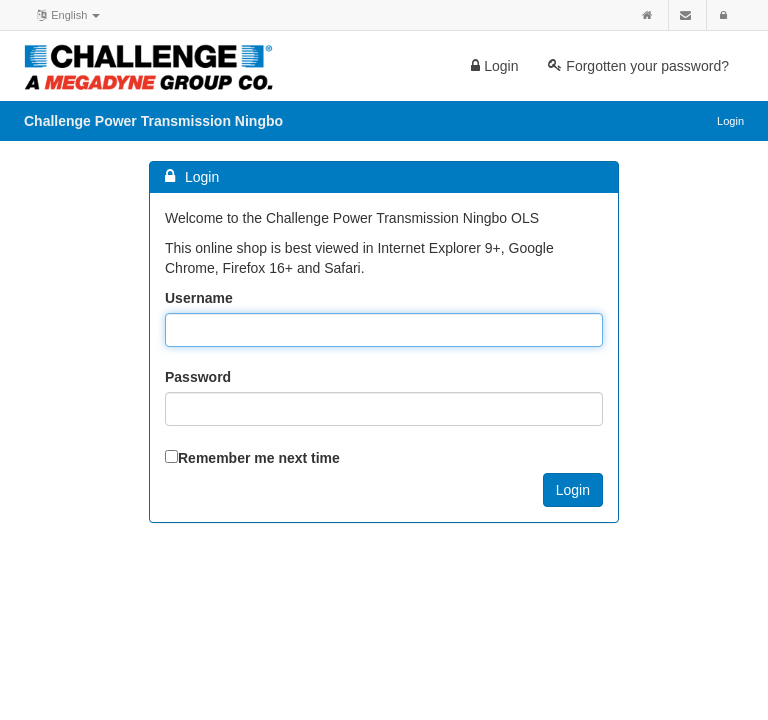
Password (198, 377)
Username (199, 298)
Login (494, 66)
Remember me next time (259, 458)
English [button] (67, 14)
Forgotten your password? (638, 66)
